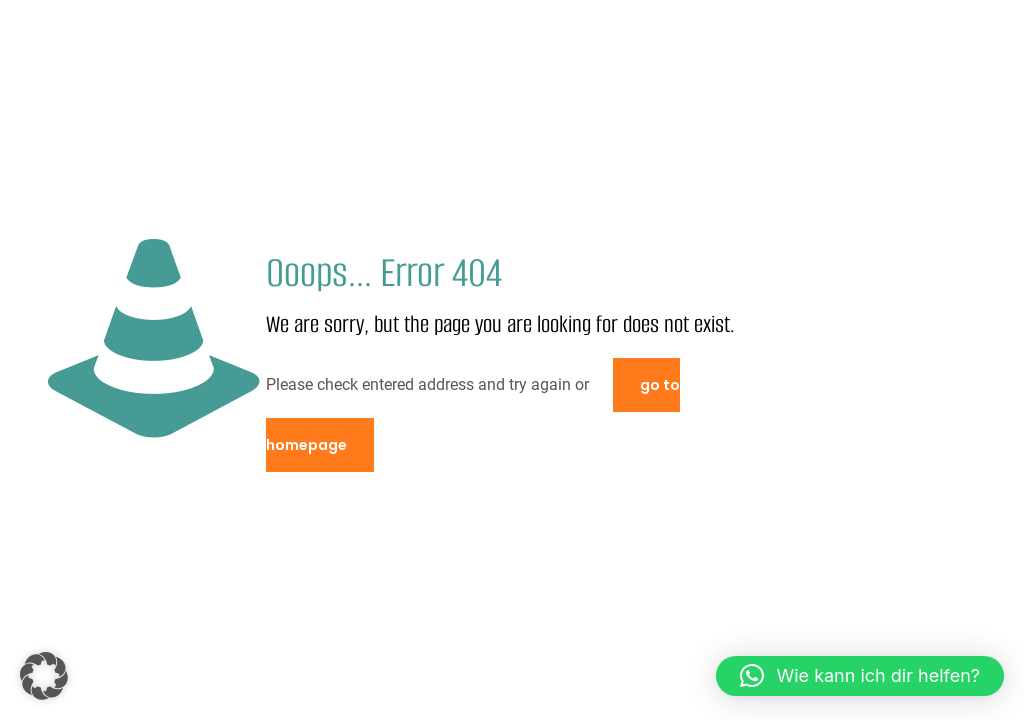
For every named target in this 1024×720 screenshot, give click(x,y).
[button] (44, 676)
